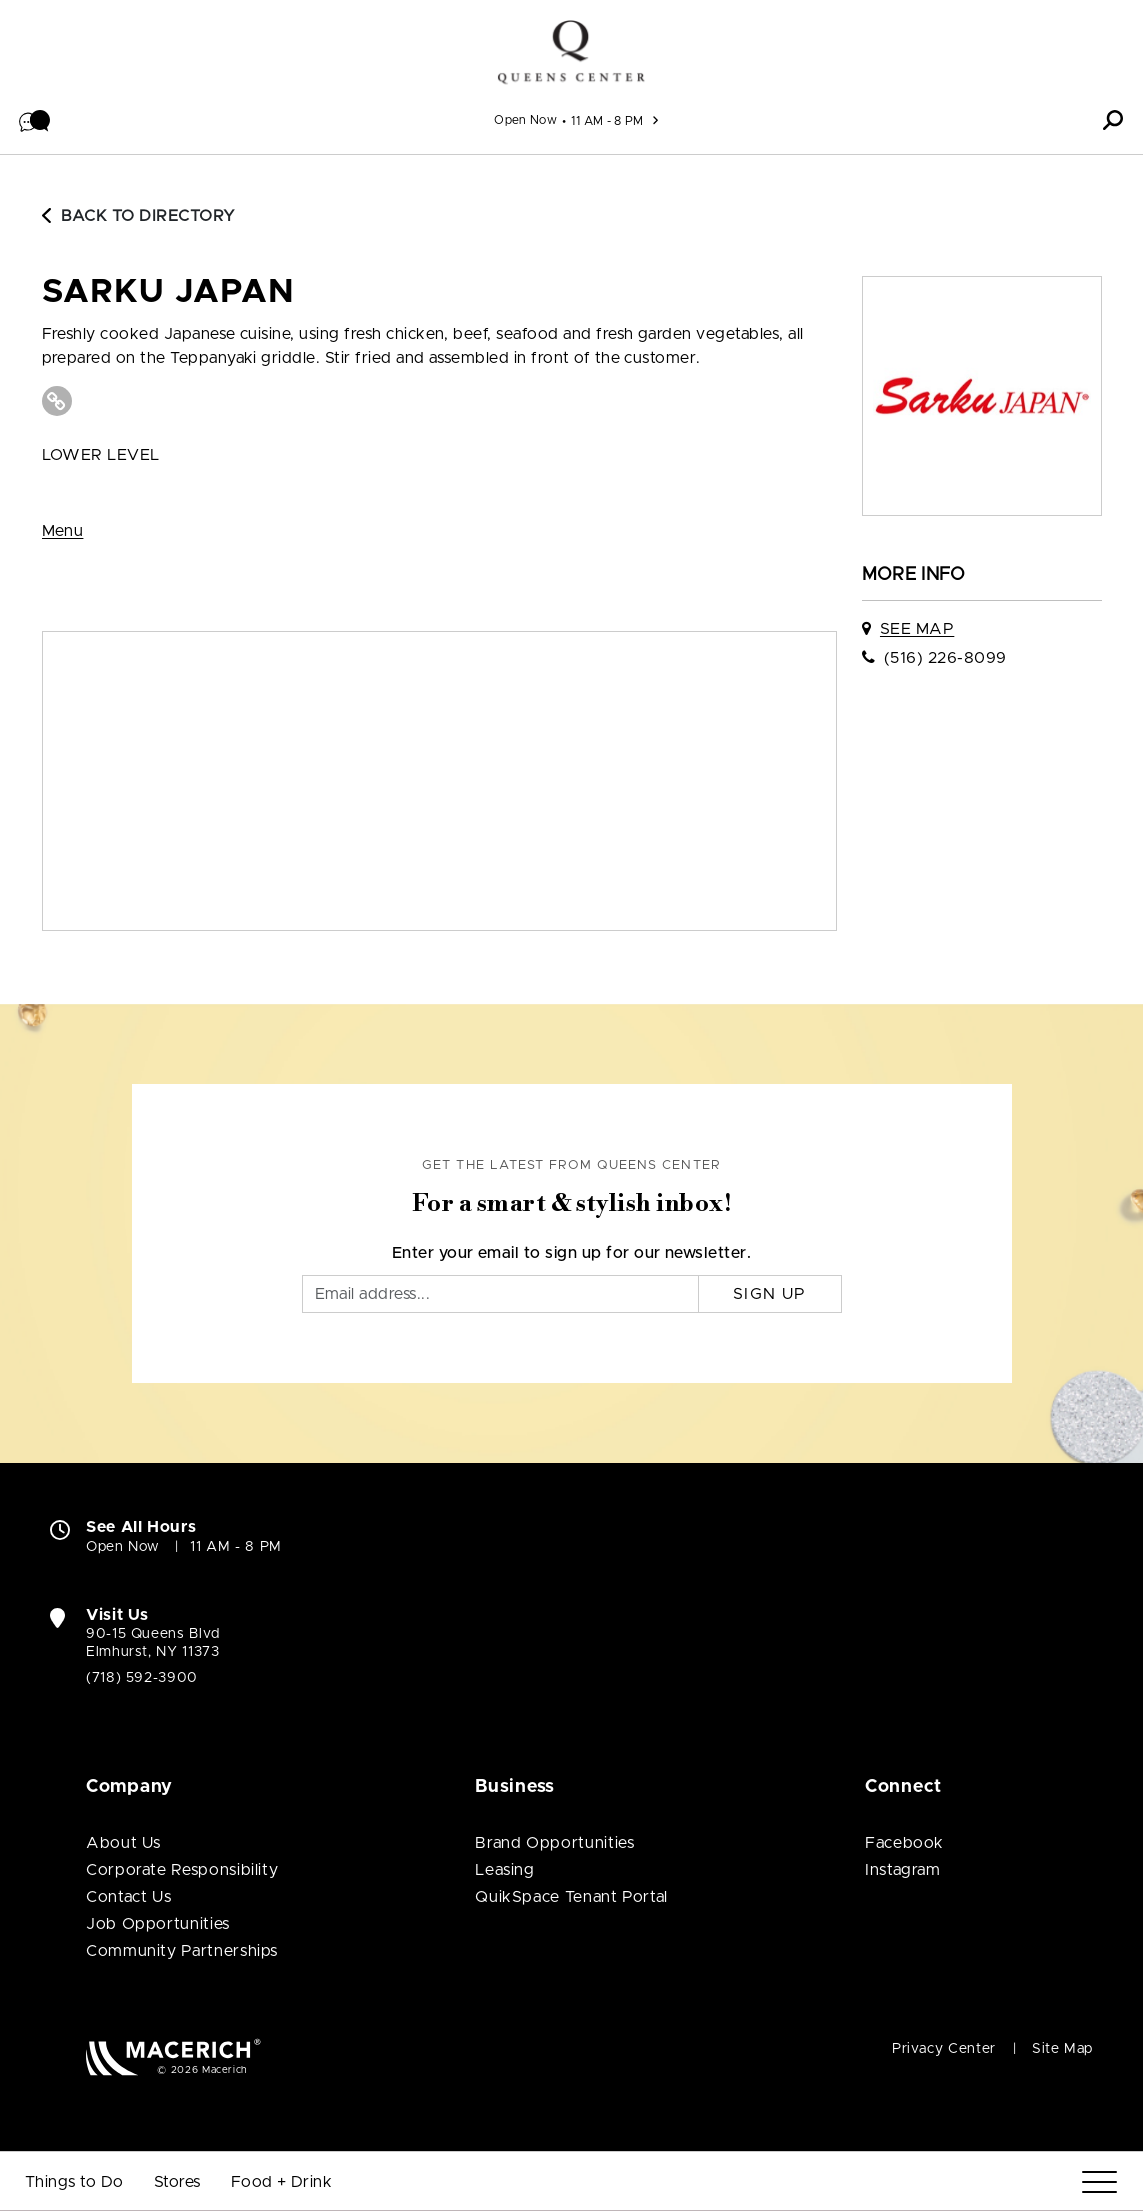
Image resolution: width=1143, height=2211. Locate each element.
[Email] (500, 1294)
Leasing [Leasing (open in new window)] (504, 1870)
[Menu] (1099, 2182)
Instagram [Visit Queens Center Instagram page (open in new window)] (903, 1870)
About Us (123, 1843)
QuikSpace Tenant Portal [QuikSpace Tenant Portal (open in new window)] (571, 1897)
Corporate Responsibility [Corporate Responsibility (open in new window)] (182, 1870)
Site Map (1062, 2049)
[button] (35, 120)
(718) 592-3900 (142, 1678)
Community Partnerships (182, 1951)
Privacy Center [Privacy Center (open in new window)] (944, 2049)
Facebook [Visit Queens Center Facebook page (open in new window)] (904, 1843)
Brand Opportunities (554, 1843)
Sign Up (769, 1294)
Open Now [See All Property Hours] (525, 120)
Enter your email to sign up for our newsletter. (572, 1253)
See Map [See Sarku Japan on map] (917, 629)
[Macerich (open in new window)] (173, 2056)
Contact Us (128, 1897)
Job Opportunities (158, 1924)
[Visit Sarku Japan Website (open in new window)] (57, 401)
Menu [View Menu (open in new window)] (63, 531)
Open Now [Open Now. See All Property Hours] (123, 1547)
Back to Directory (139, 216)
